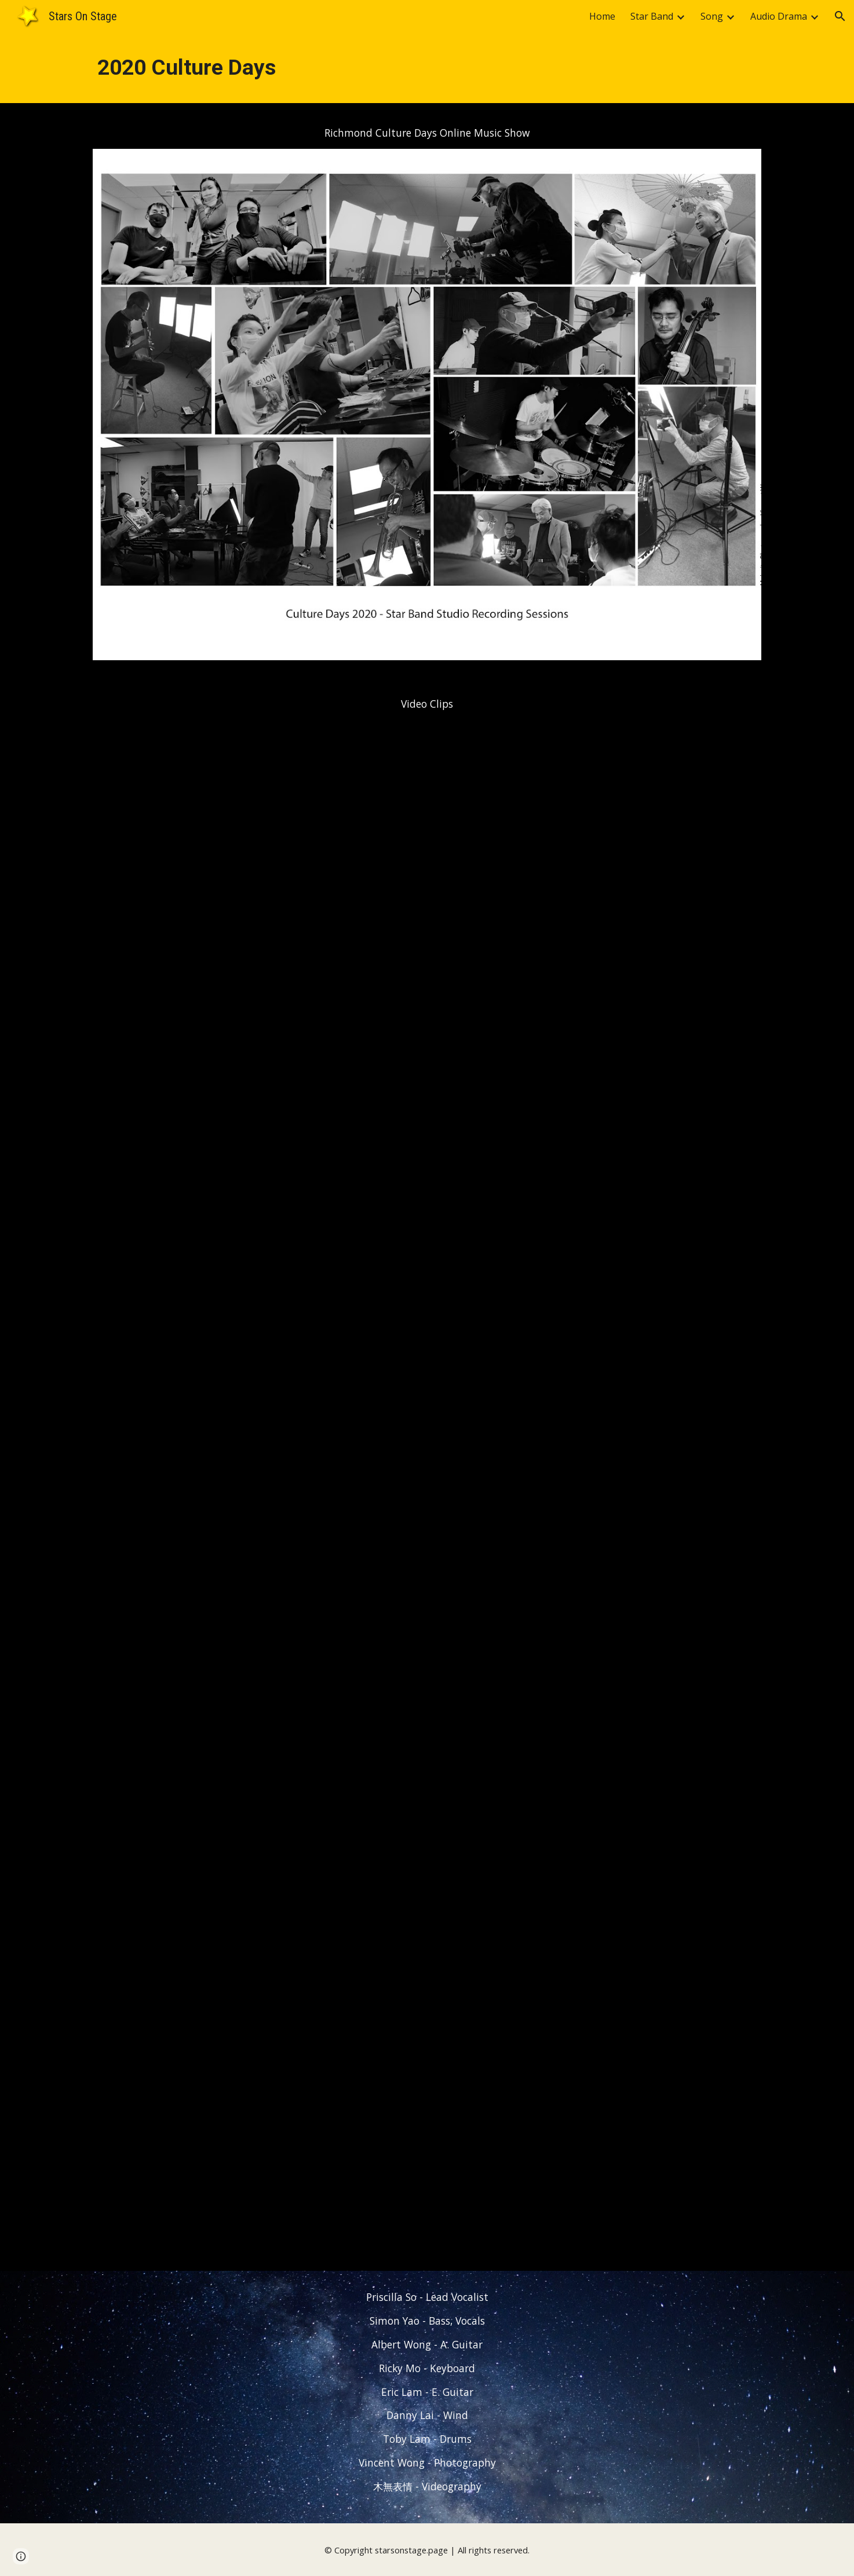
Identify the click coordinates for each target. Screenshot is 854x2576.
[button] (840, 16)
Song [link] (711, 16)
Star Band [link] (651, 16)
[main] (427, 67)
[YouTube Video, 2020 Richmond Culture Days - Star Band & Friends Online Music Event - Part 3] (427, 2006)
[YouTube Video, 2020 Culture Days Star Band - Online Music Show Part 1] (427, 970)
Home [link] (602, 16)
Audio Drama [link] (778, 16)
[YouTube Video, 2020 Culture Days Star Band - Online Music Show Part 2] (427, 1488)
